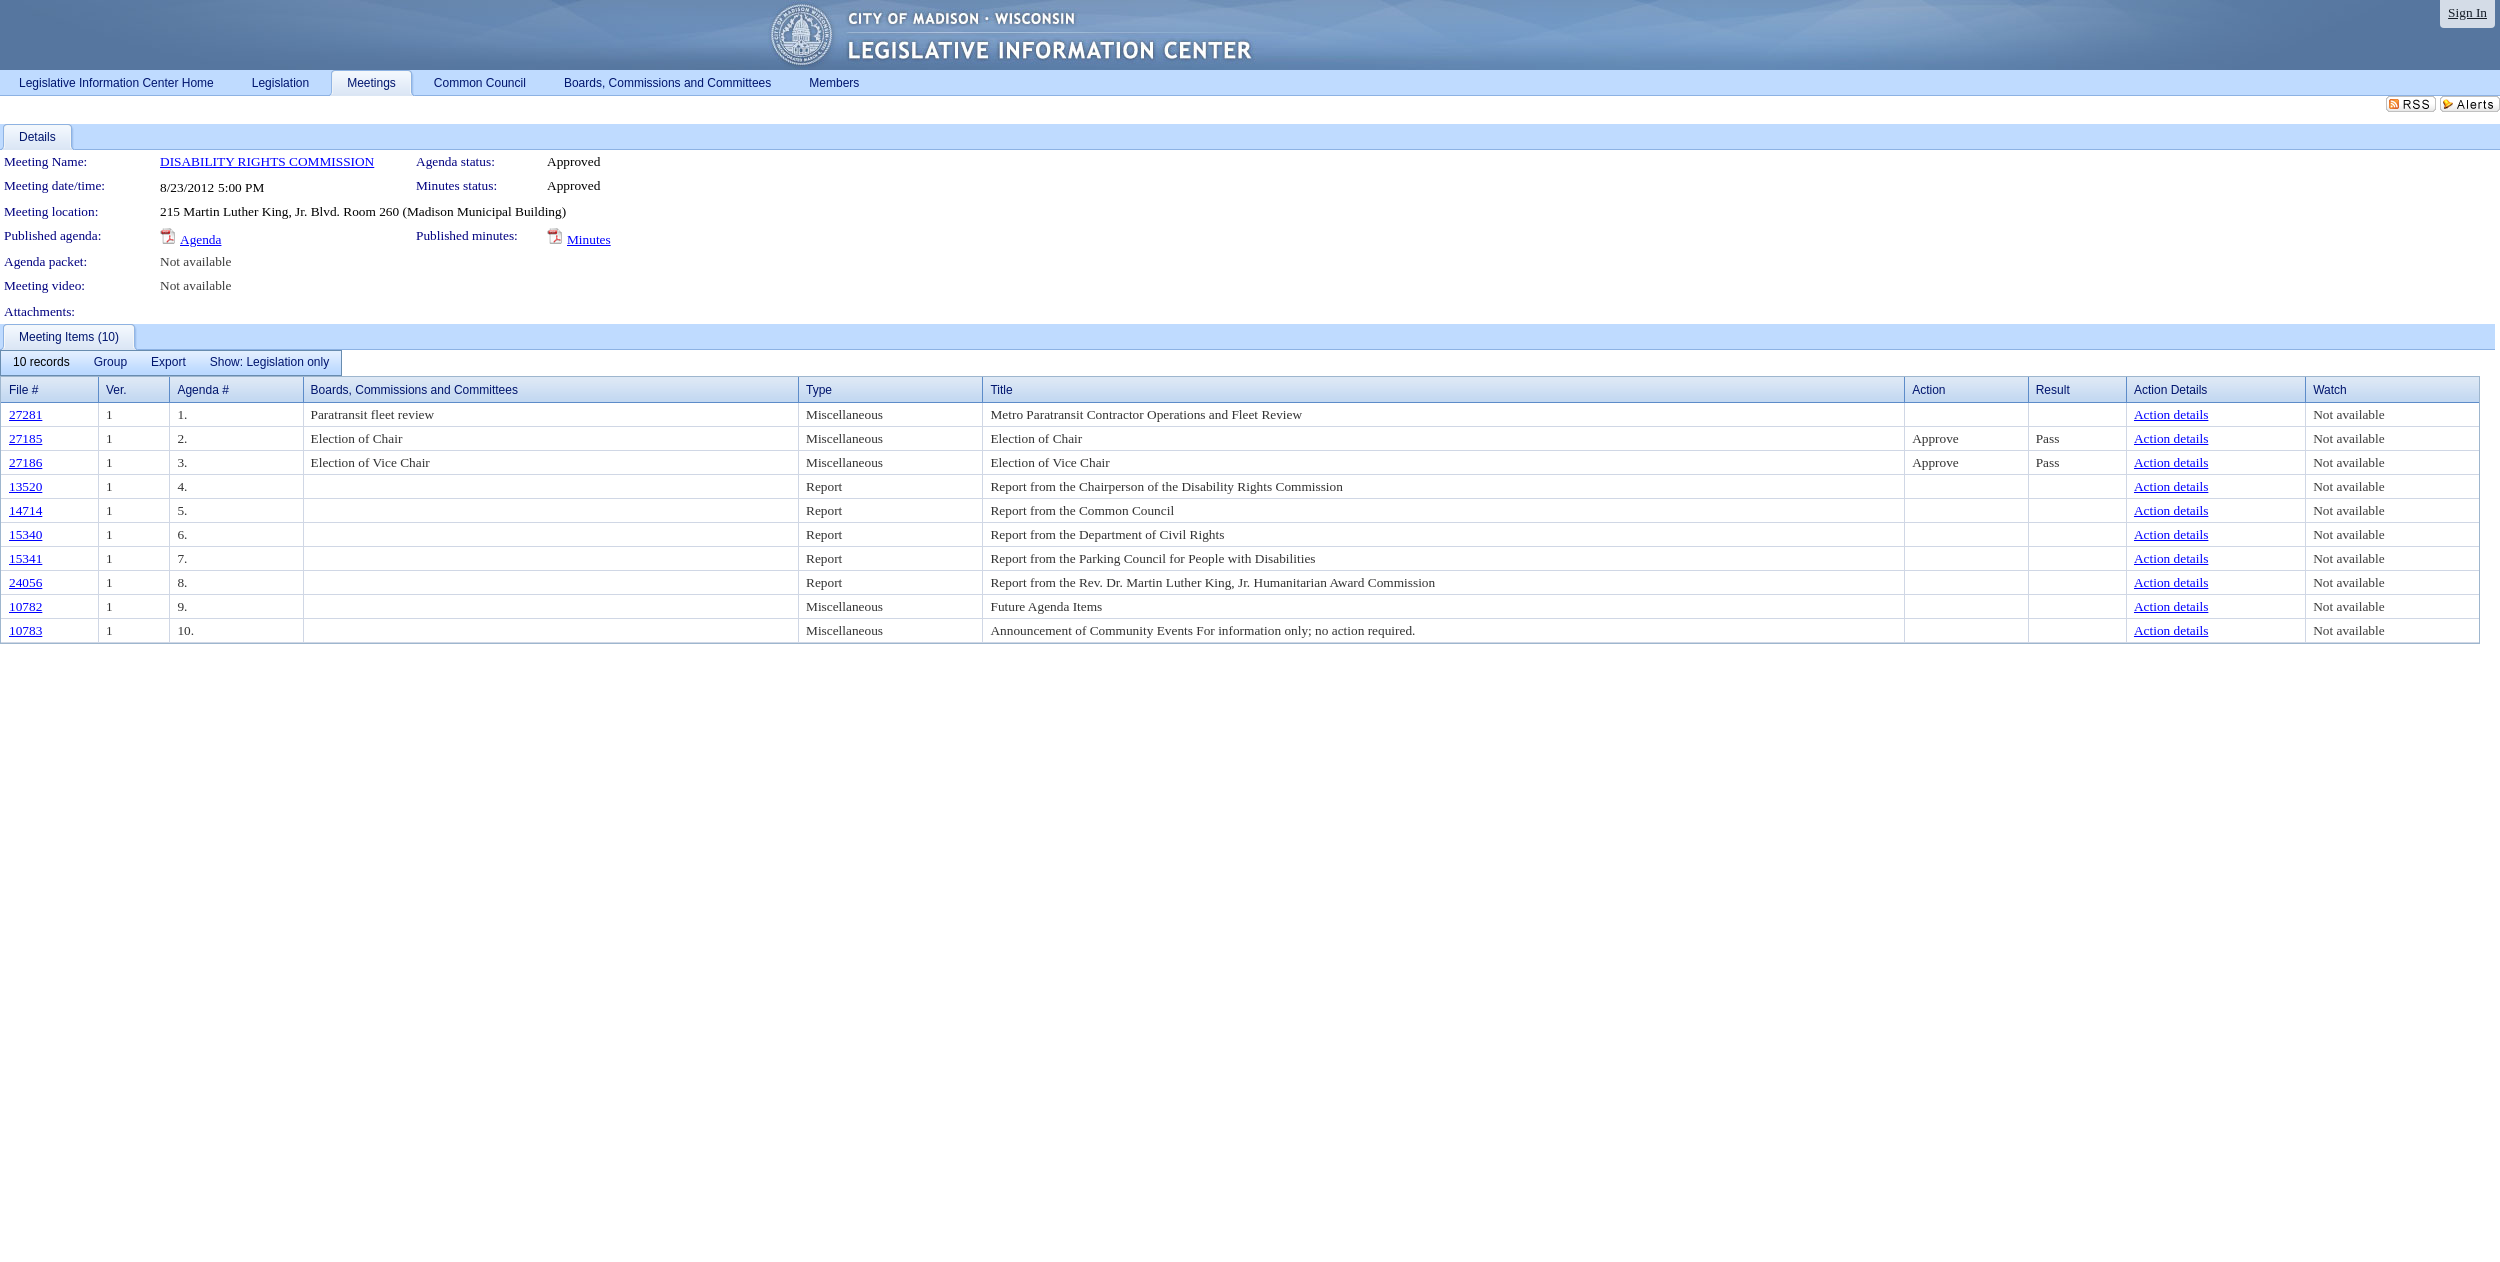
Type (819, 390)
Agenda (200, 239)
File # (23, 390)
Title (1001, 390)
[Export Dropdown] (168, 363)
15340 (25, 534)
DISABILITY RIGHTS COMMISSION (267, 161)
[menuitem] (41, 363)
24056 (25, 582)
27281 (25, 414)
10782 (25, 606)
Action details (2171, 414)
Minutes (589, 239)
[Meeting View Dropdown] (269, 363)
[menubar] (171, 363)
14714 (25, 510)
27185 (25, 438)
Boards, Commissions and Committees (414, 390)
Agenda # (202, 390)
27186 (25, 462)
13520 (25, 486)
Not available (195, 261)
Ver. (116, 390)
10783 (25, 630)
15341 (25, 558)
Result (2053, 390)
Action (1928, 390)
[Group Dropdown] (110, 363)
